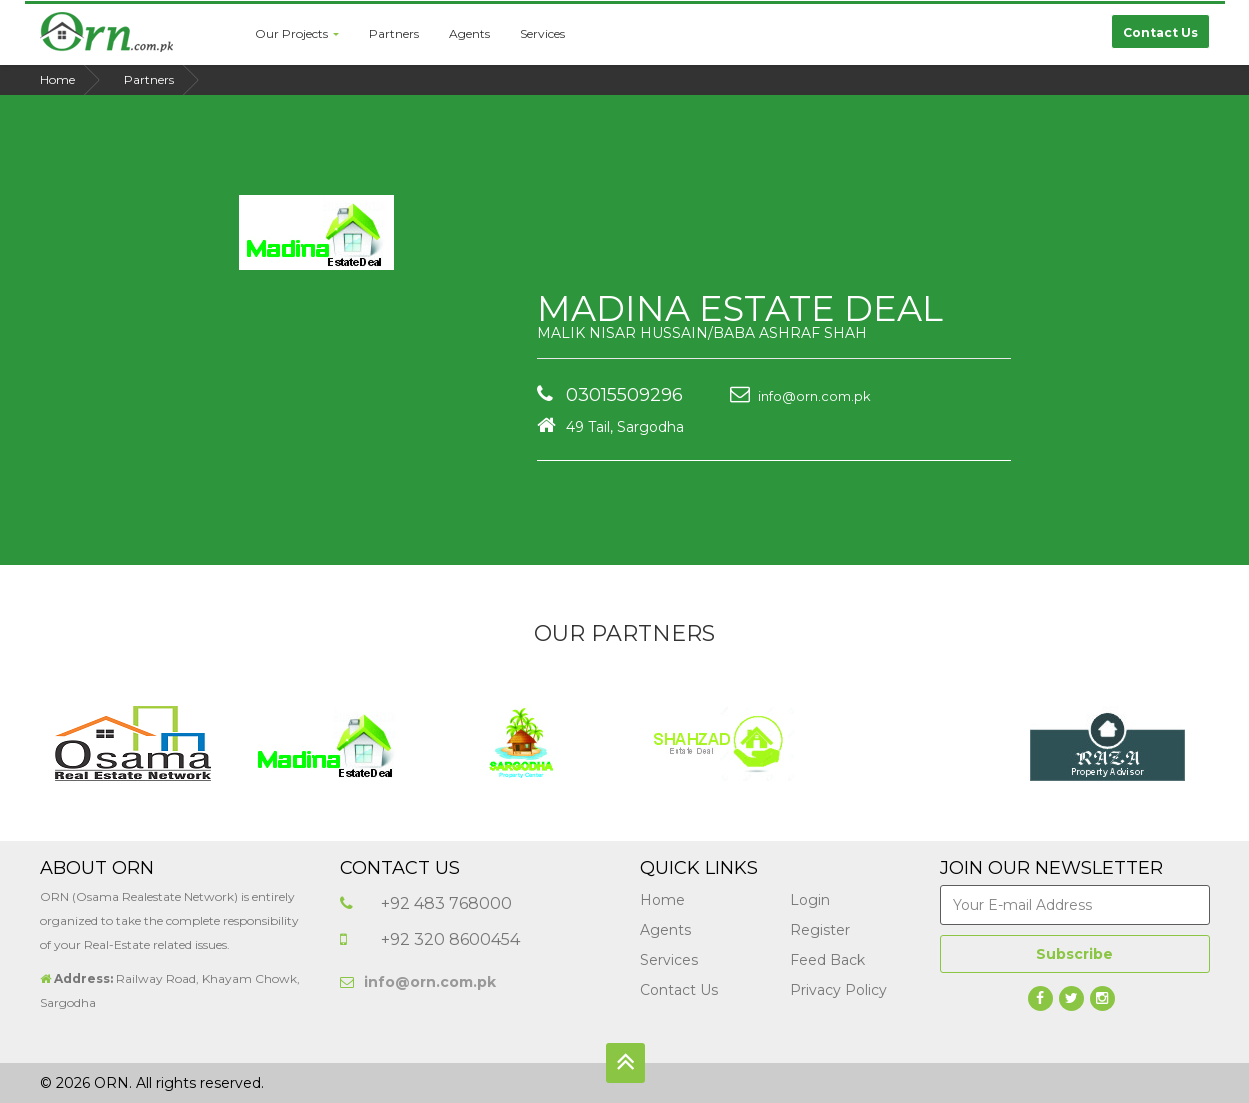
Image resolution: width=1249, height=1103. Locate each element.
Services (542, 33)
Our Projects (297, 33)
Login (810, 900)
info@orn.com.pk (800, 396)
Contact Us (679, 990)
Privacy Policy (838, 990)
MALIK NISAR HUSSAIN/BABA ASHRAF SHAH (702, 333)
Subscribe (1074, 954)
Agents (469, 33)
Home (57, 79)
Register (820, 930)
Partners (394, 33)
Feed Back (827, 960)
